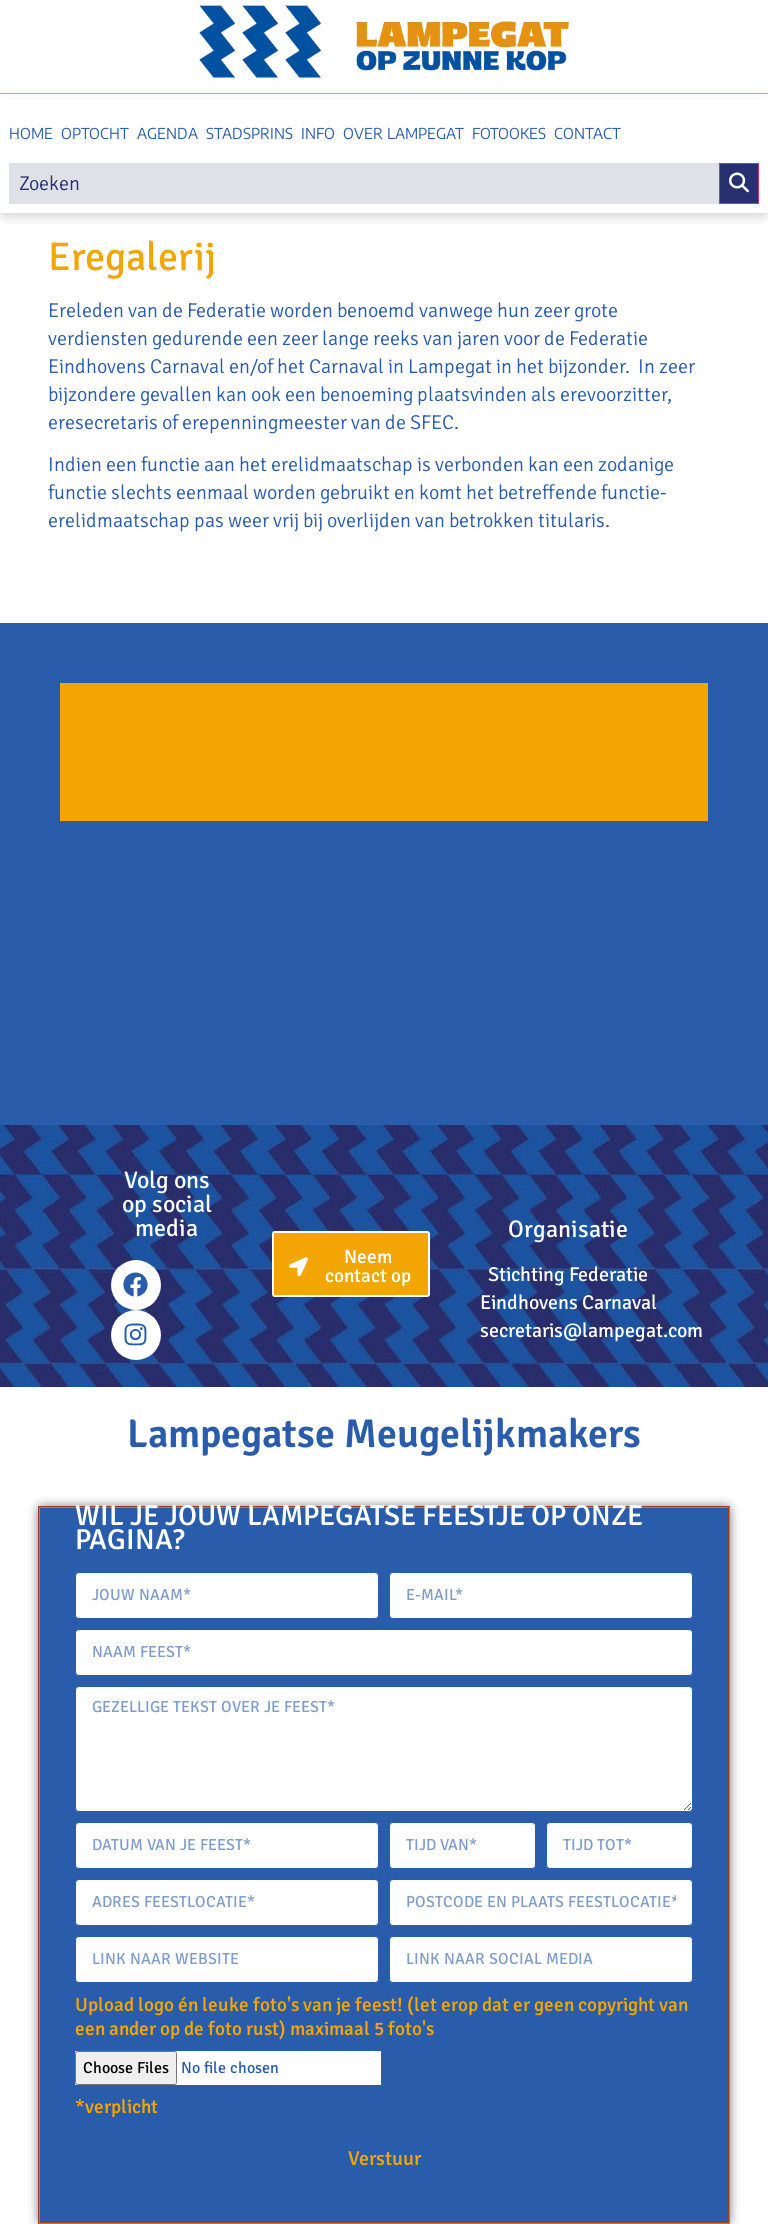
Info (318, 133)
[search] (364, 183)
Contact (587, 133)
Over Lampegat (403, 133)
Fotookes (509, 133)
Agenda (167, 133)
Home (31, 133)
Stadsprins (249, 133)
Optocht (95, 133)
